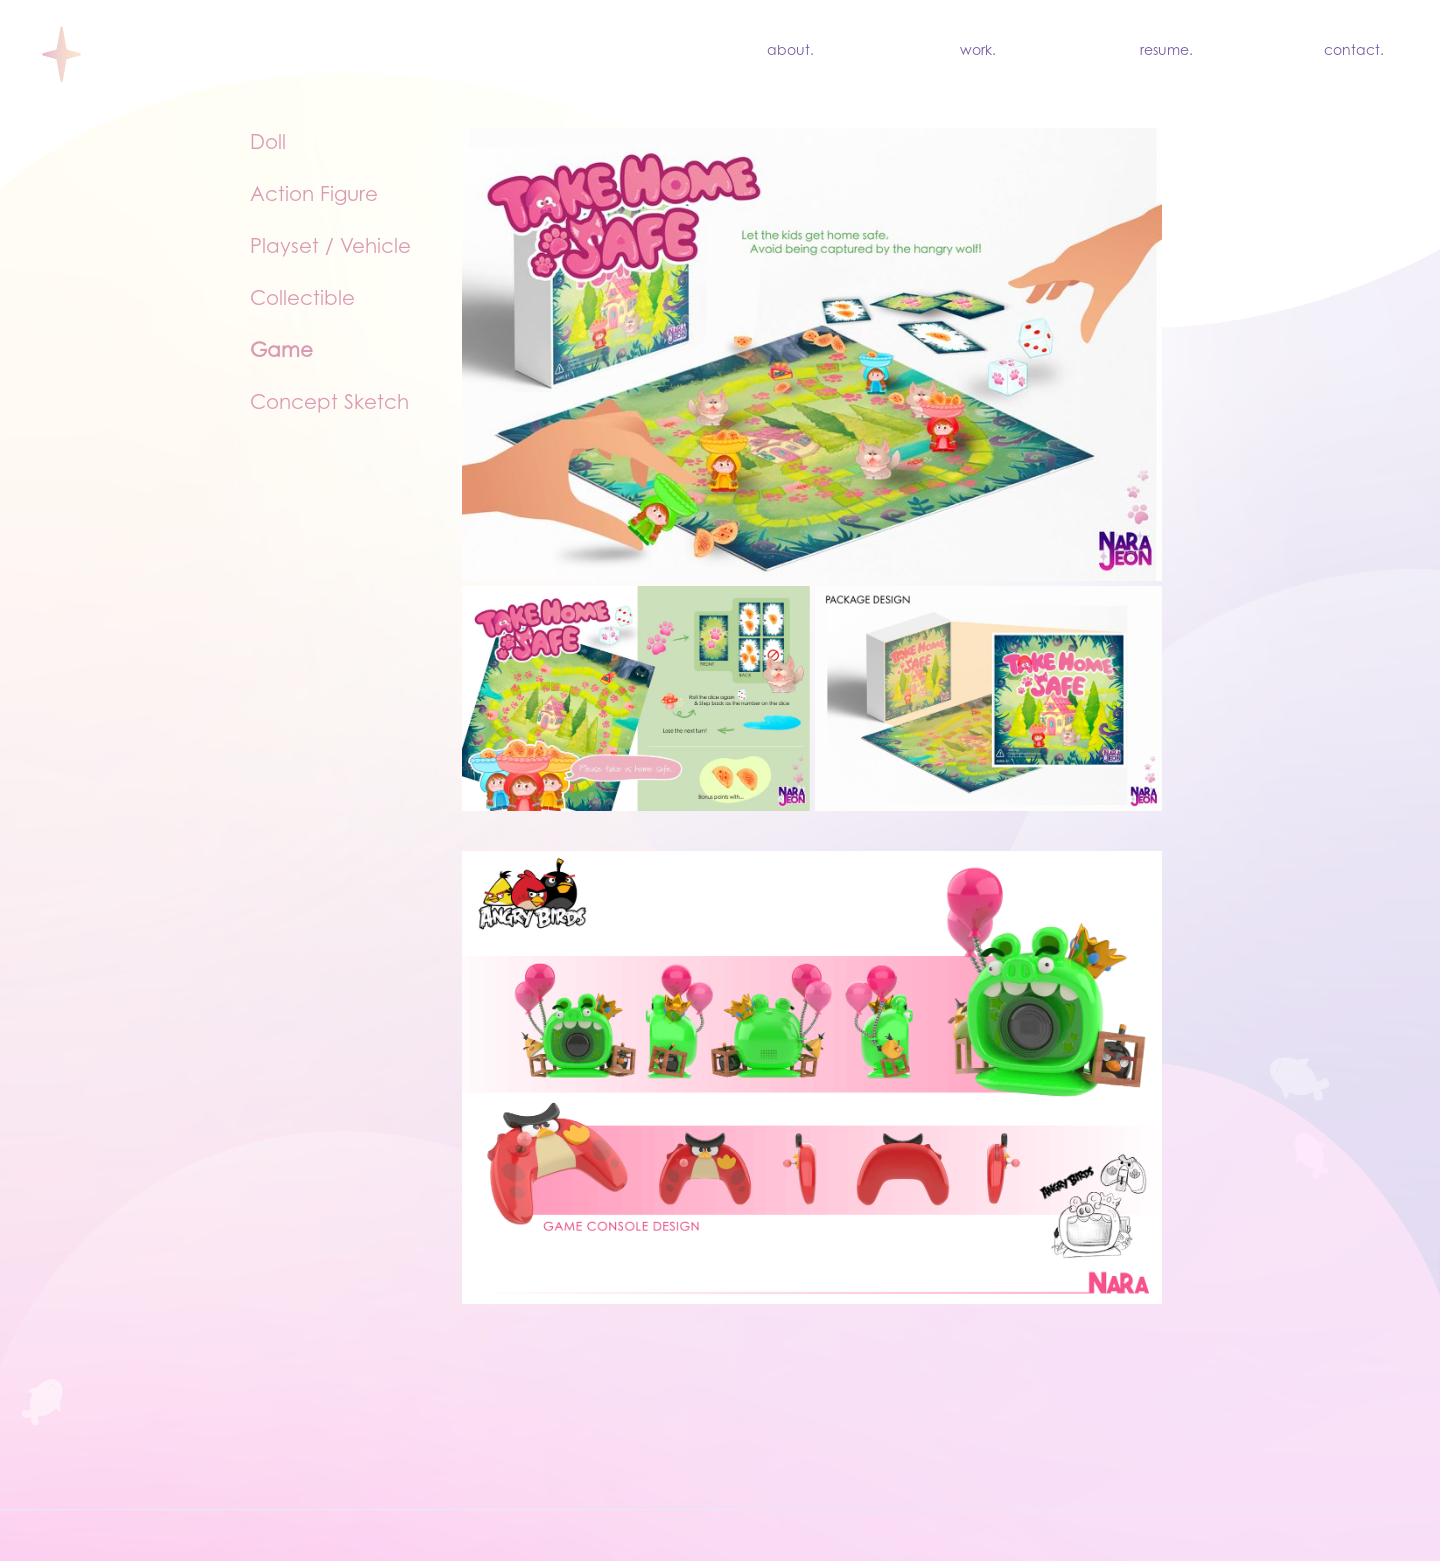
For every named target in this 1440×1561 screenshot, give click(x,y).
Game (281, 352)
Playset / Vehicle (330, 248)
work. (978, 52)
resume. (1166, 52)
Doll (268, 144)
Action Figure (314, 196)
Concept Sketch (329, 404)
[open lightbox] (812, 698)
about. (790, 52)
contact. (1354, 52)
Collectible (302, 300)
